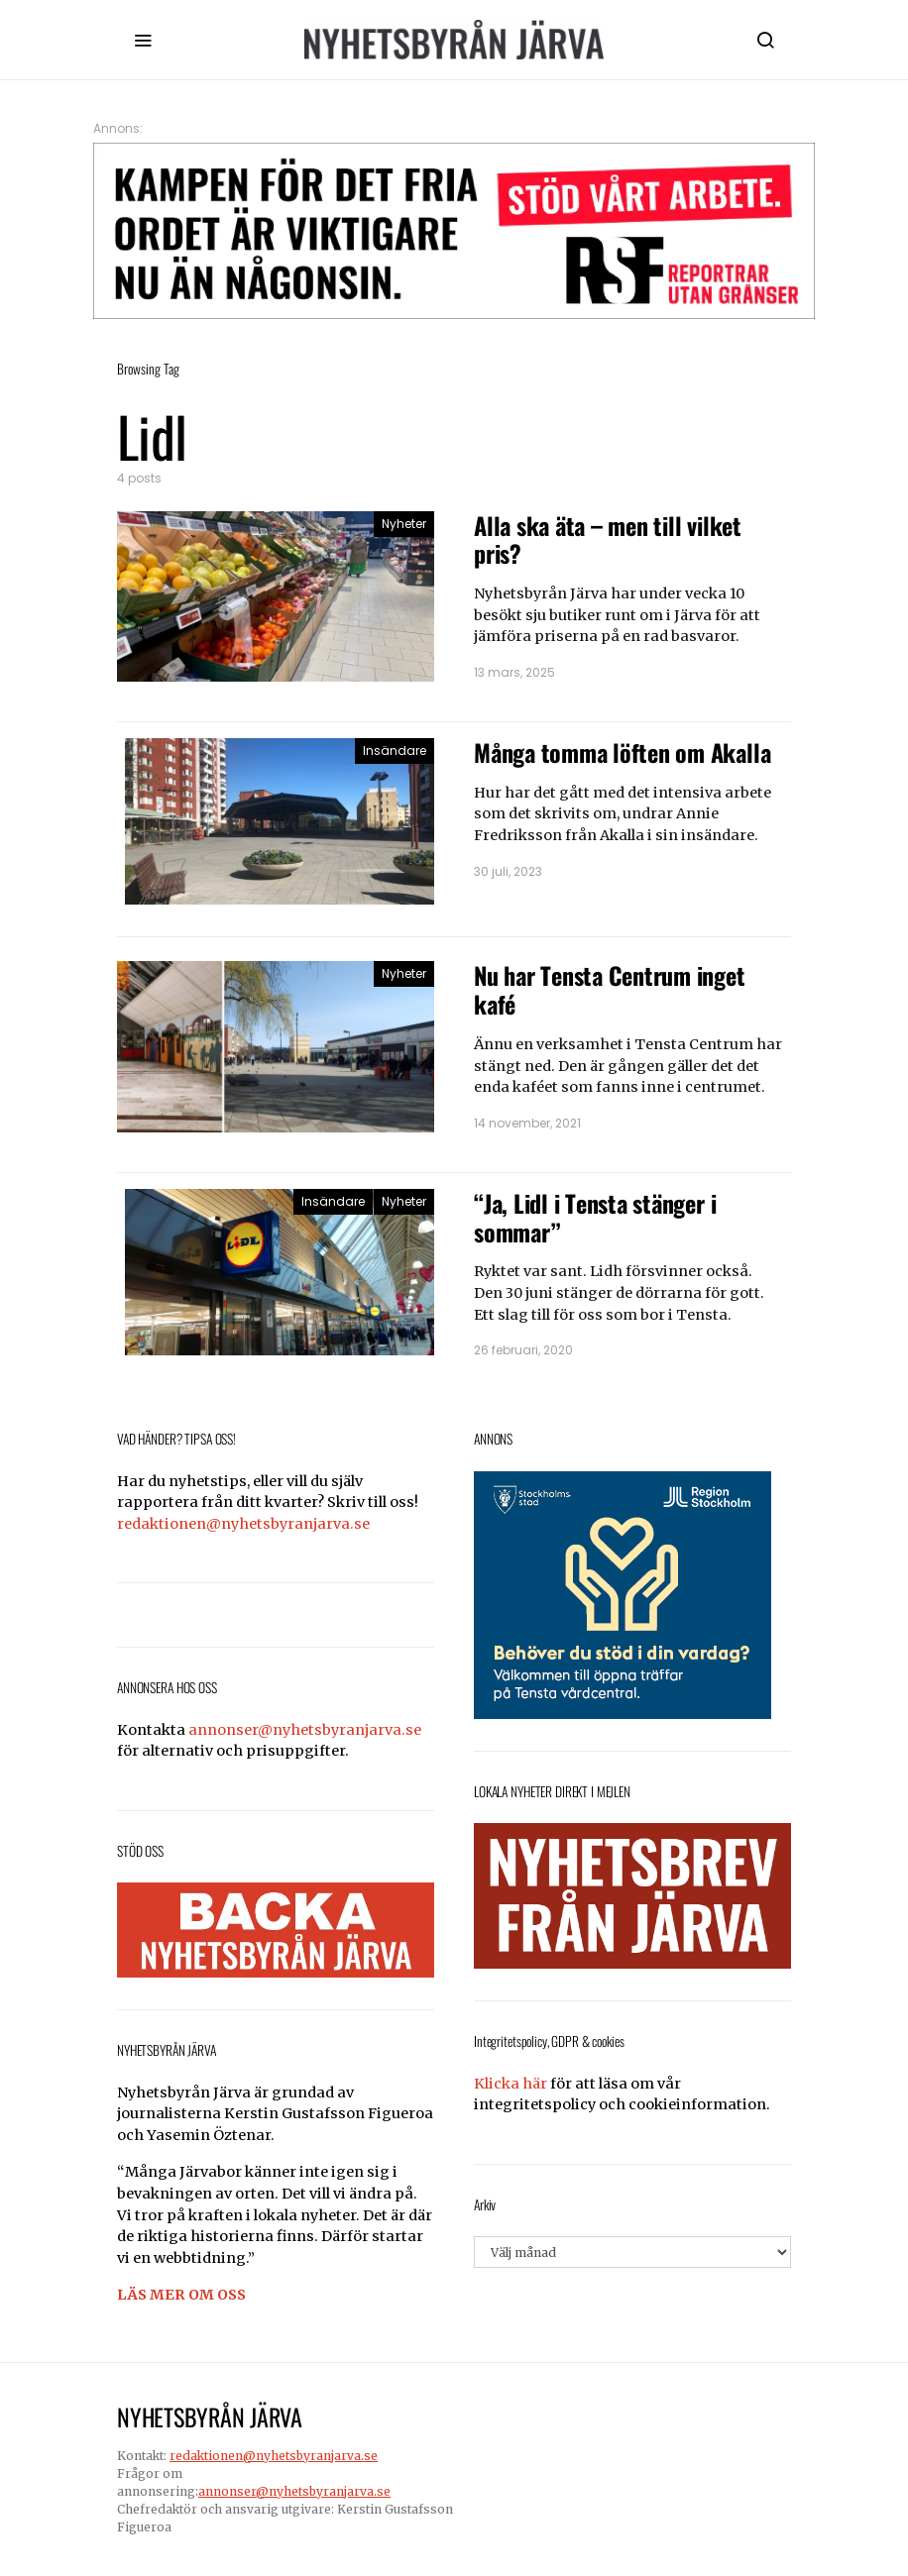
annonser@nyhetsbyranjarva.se (304, 1730)
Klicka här (510, 2084)
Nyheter (404, 523)
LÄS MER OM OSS (181, 2295)
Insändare (394, 750)
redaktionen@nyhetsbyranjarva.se (243, 1524)
